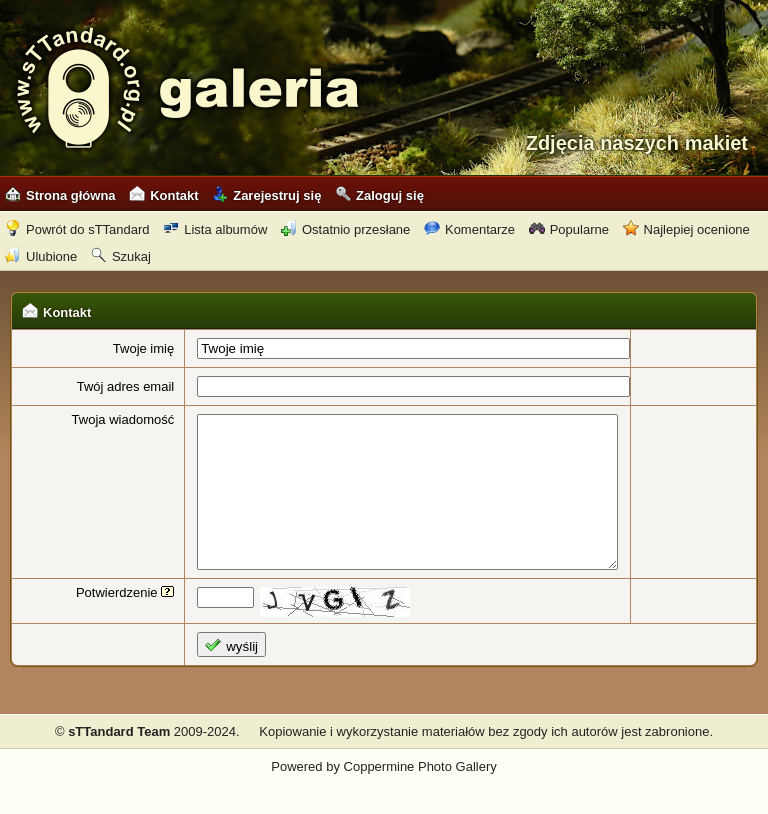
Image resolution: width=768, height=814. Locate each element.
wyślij (214, 675)
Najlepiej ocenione (686, 229)
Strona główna (60, 195)
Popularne (569, 229)
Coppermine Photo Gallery (420, 796)
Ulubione (41, 256)
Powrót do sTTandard (77, 229)
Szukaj (121, 256)
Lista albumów (215, 229)
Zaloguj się (379, 195)
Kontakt (163, 195)
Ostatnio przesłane (345, 229)
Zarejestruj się (266, 195)
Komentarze (469, 229)
